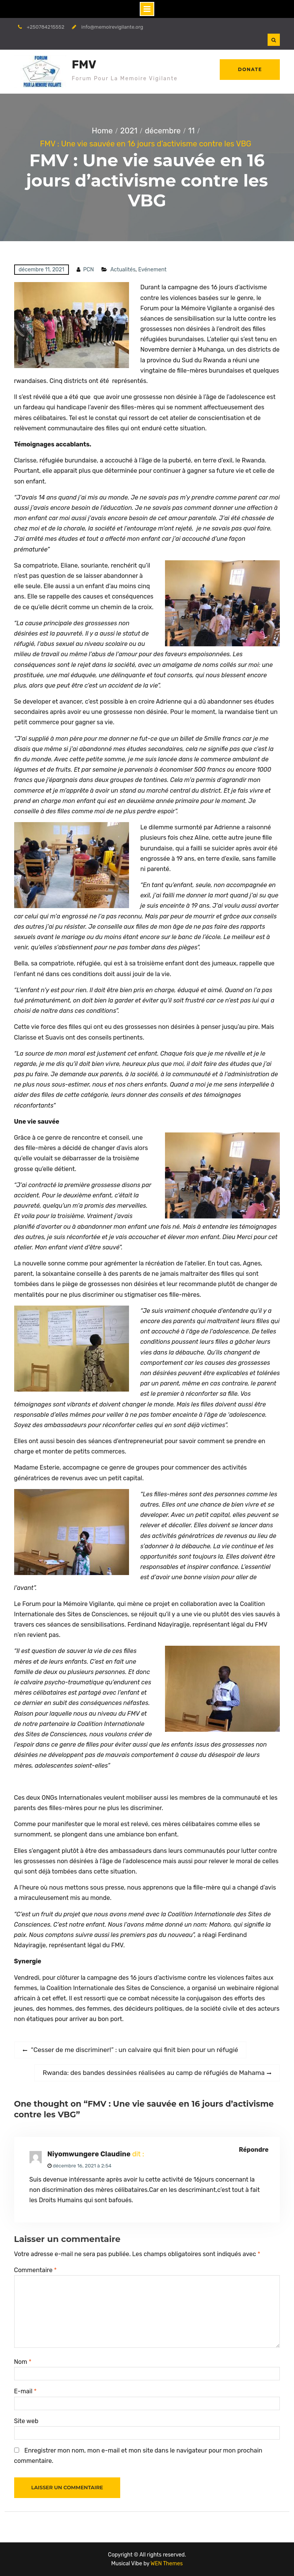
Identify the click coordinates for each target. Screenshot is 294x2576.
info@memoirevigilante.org (112, 27)
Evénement (152, 269)
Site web (26, 2421)
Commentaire (35, 2270)
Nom (23, 2361)
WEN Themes (166, 2563)
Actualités (123, 269)
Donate (250, 69)
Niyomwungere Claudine (89, 2154)
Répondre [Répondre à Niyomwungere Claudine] (253, 2149)
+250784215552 (45, 27)
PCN (88, 269)
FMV (84, 64)
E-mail (25, 2391)
